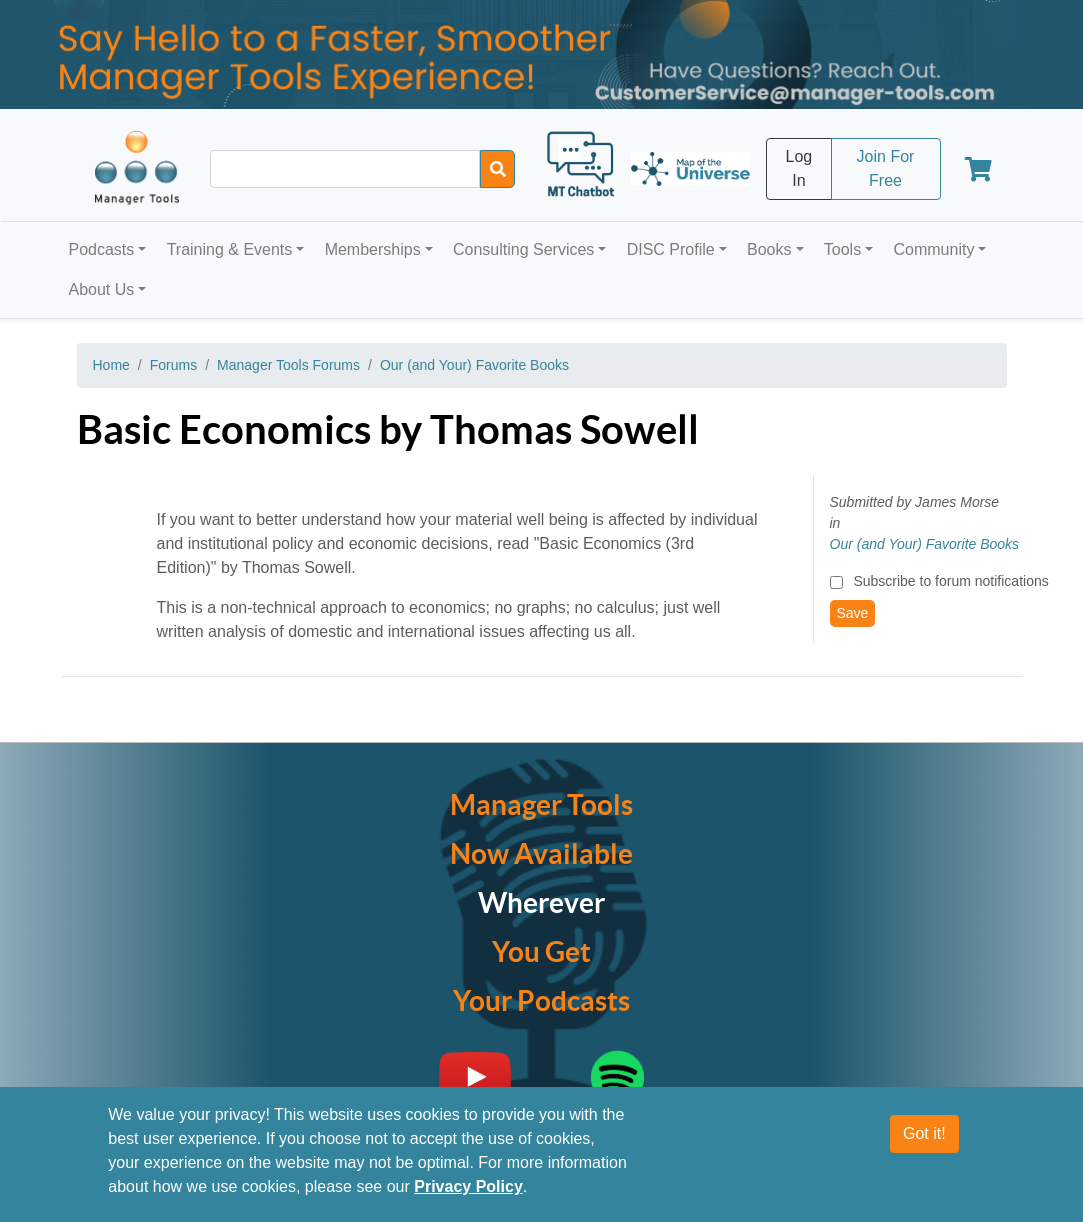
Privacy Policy (468, 1187)
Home (111, 365)
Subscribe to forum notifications (950, 581)
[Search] (497, 169)
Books (769, 249)
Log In (799, 168)
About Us (102, 289)
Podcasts (102, 249)
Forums (173, 365)
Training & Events (230, 249)
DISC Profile (671, 249)
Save (853, 613)
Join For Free (886, 168)
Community (933, 249)
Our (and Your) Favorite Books (474, 365)
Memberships (373, 249)
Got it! (924, 1134)
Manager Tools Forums (288, 365)
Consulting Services (523, 249)
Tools (842, 249)
